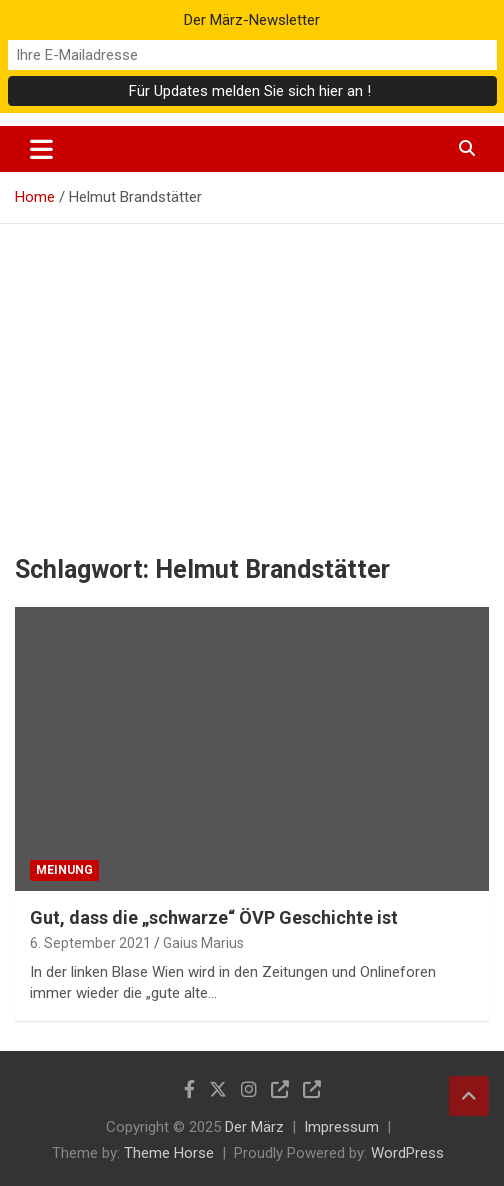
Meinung (64, 870)
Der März (254, 1127)
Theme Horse (169, 1153)
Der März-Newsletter (252, 20)
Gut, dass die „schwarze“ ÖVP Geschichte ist (214, 917)
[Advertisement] (252, 374)
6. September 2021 (90, 943)
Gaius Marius (203, 943)
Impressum (341, 1127)
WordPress (407, 1153)
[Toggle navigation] (41, 149)
